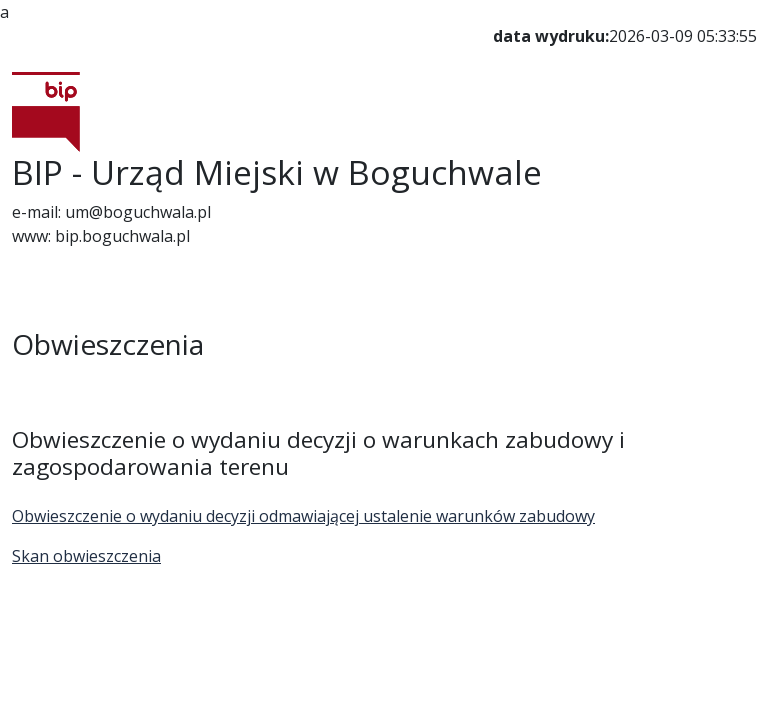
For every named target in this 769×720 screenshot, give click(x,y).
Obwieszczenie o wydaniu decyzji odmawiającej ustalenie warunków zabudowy (303, 516)
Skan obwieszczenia (86, 556)
